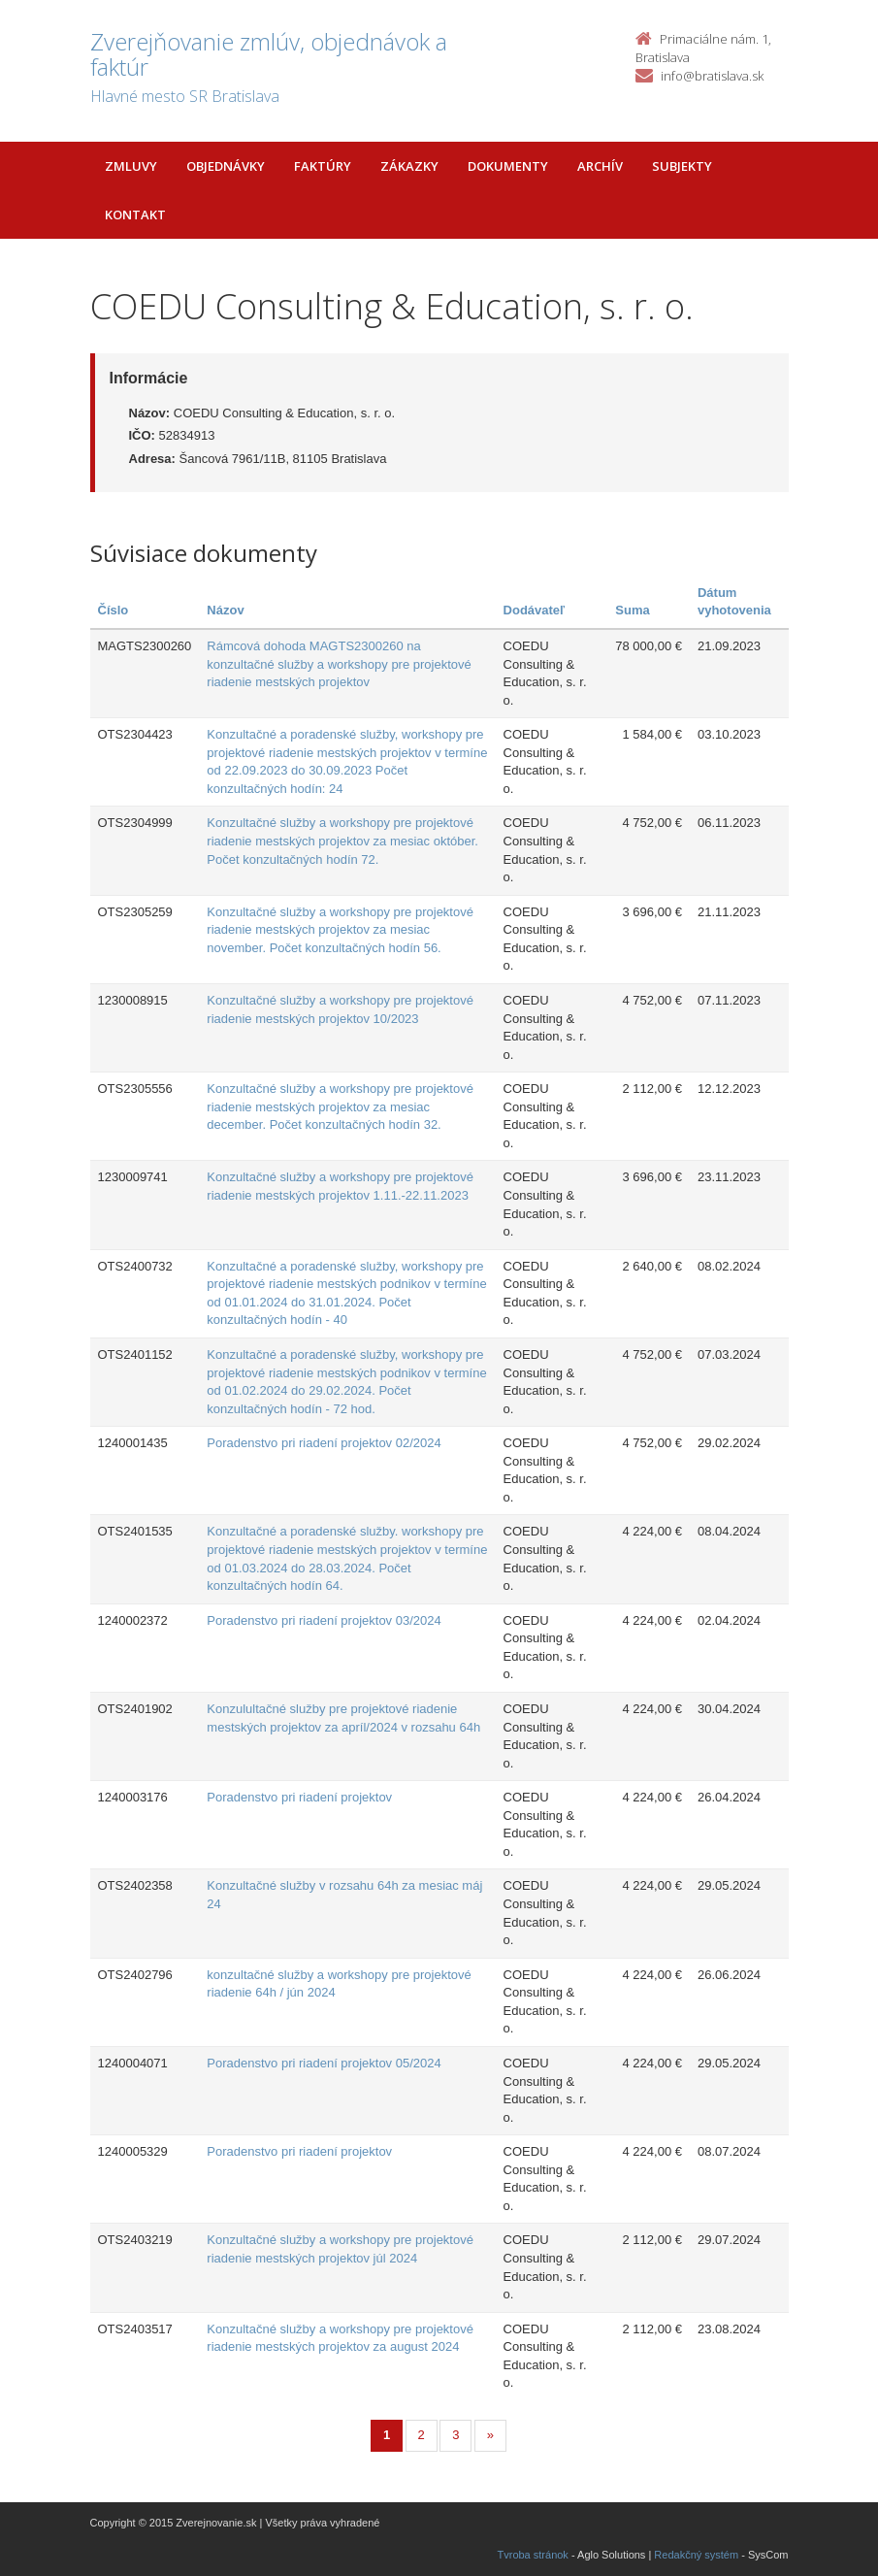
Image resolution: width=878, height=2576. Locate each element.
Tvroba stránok (533, 2554)
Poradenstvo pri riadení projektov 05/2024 (323, 2063)
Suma (632, 610)
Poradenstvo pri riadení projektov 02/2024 (323, 1443)
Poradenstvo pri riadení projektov (299, 1797)
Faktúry (322, 166)
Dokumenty (508, 166)
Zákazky (409, 166)
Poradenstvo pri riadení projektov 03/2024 (323, 1620)
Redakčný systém (696, 2554)
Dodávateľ (535, 610)
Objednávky (225, 166)
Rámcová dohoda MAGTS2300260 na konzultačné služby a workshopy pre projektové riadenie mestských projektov (339, 664)
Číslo (113, 610)
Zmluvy (131, 166)
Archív (600, 166)
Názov (225, 610)
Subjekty (682, 166)
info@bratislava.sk (712, 75)
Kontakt (135, 214)
